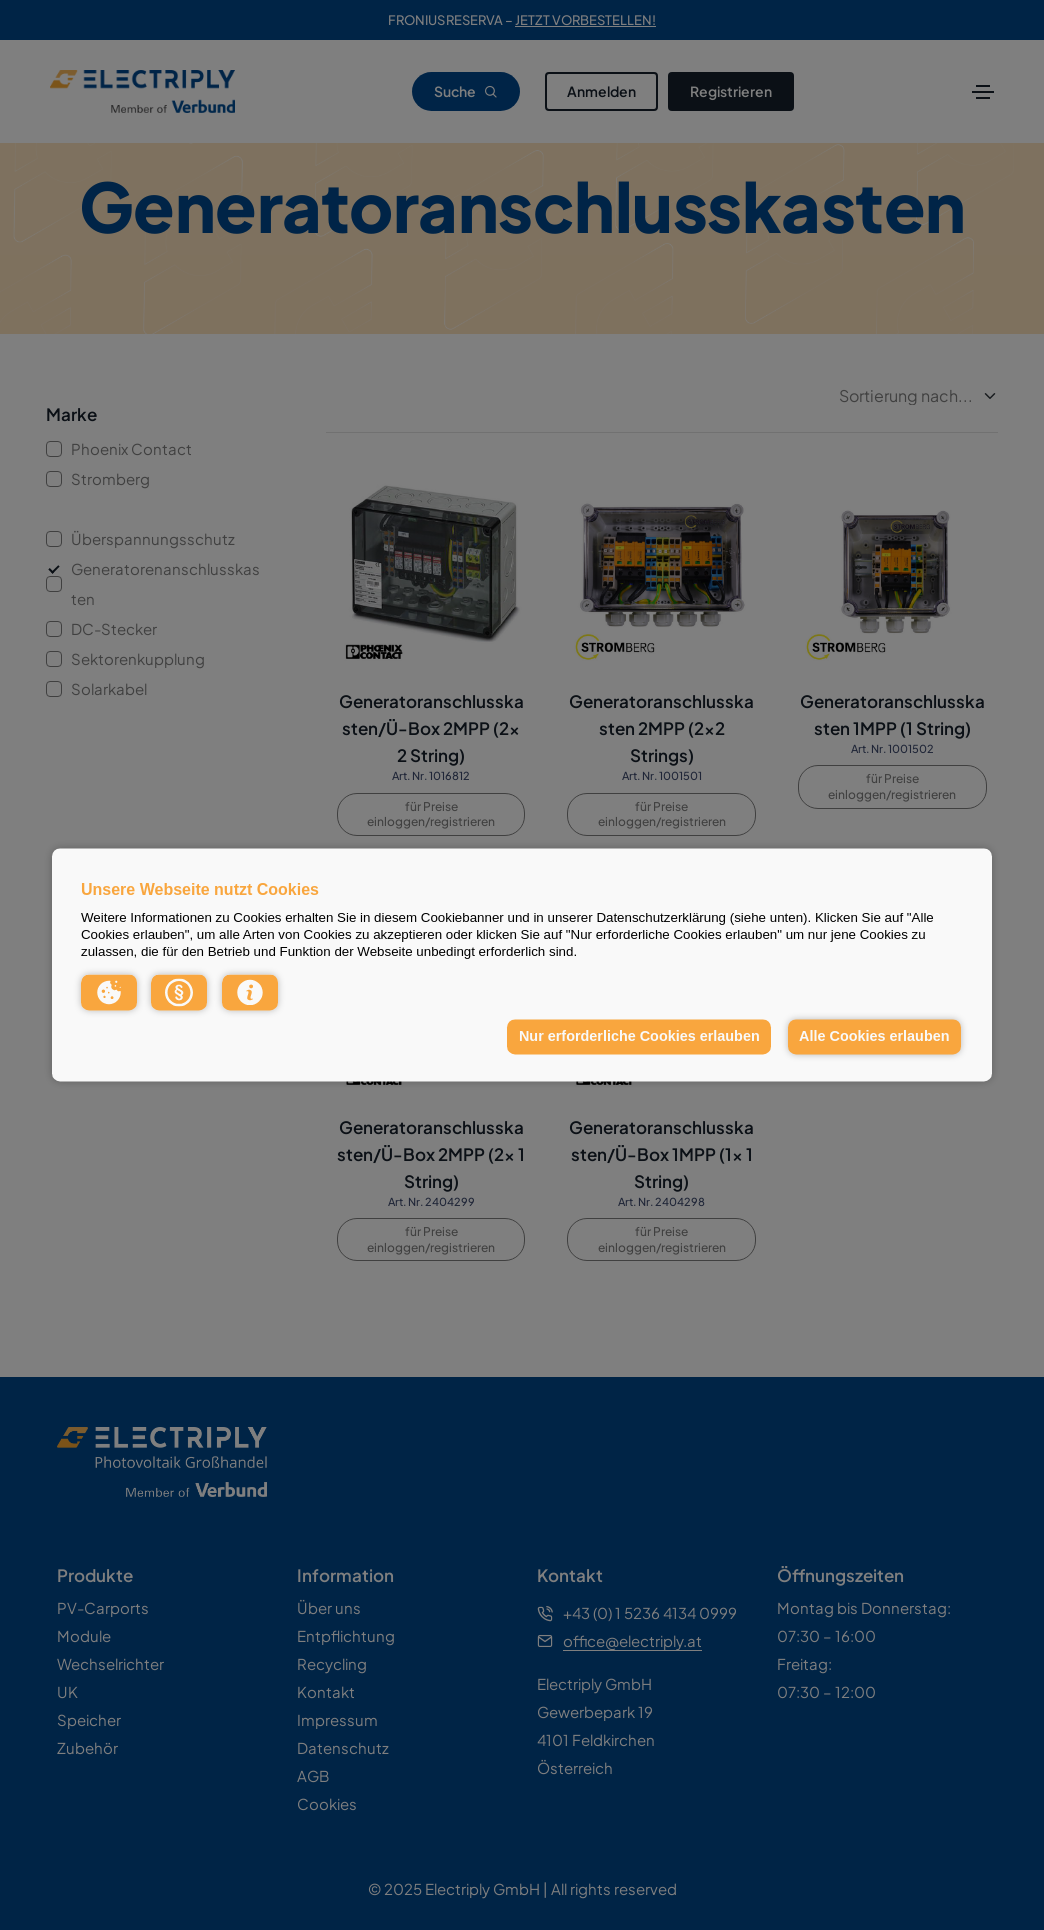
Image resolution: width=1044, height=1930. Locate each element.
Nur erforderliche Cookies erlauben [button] (639, 1036)
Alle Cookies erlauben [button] (874, 1036)
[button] (109, 992)
